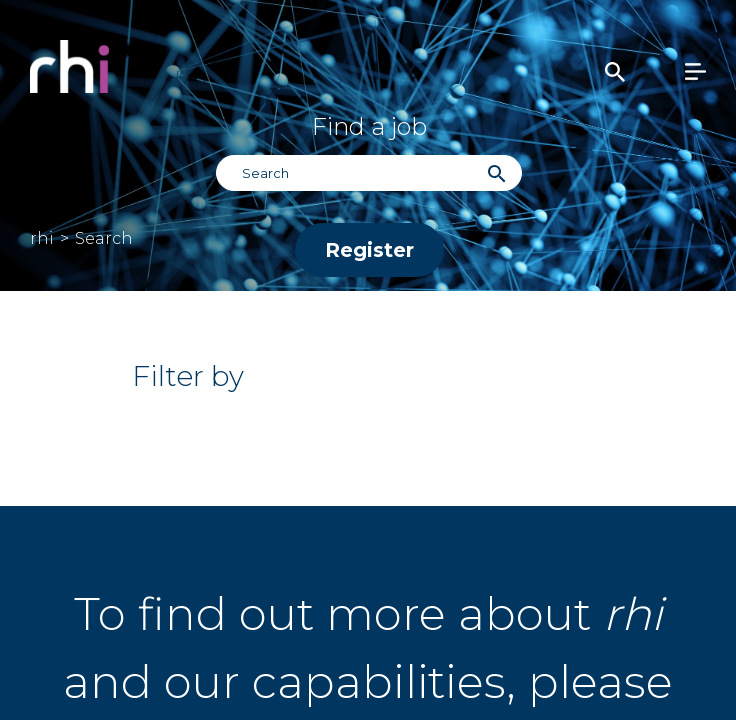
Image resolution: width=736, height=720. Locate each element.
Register (369, 250)
